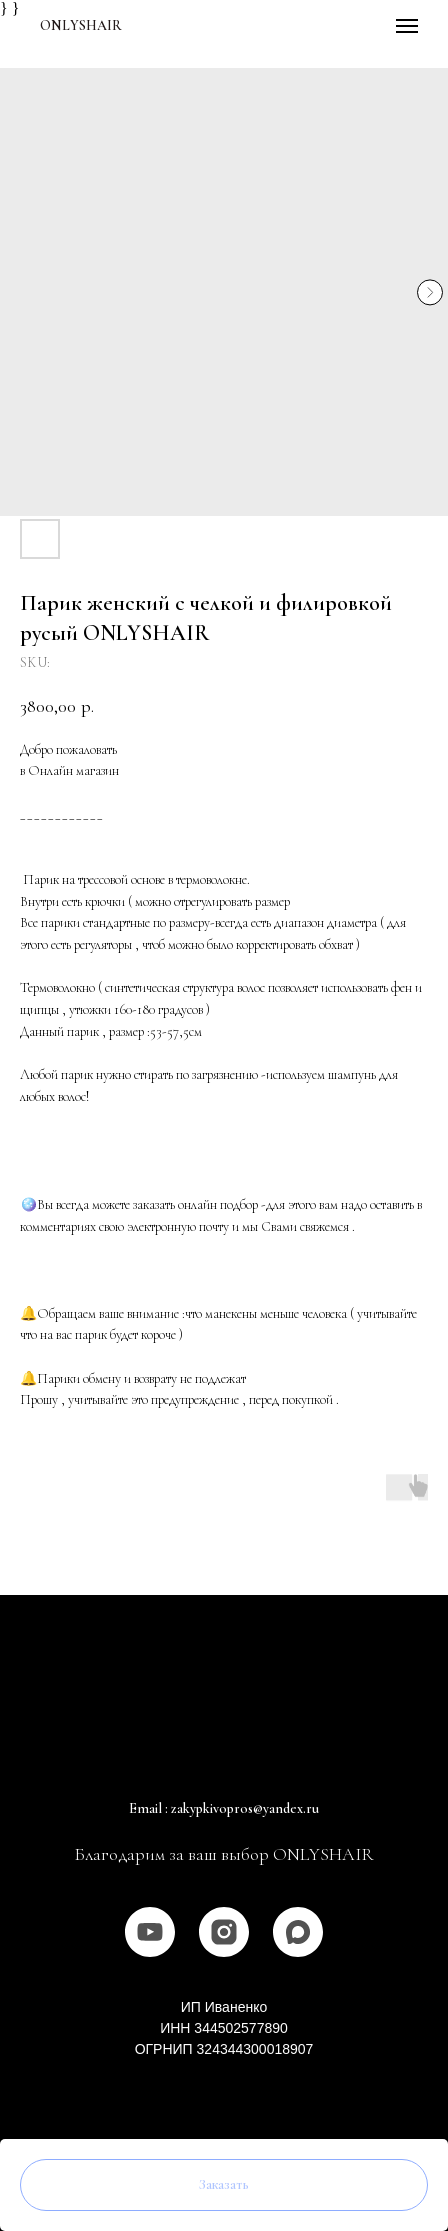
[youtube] (150, 1932)
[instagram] (224, 1932)
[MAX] (298, 1932)
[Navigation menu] (407, 26)
